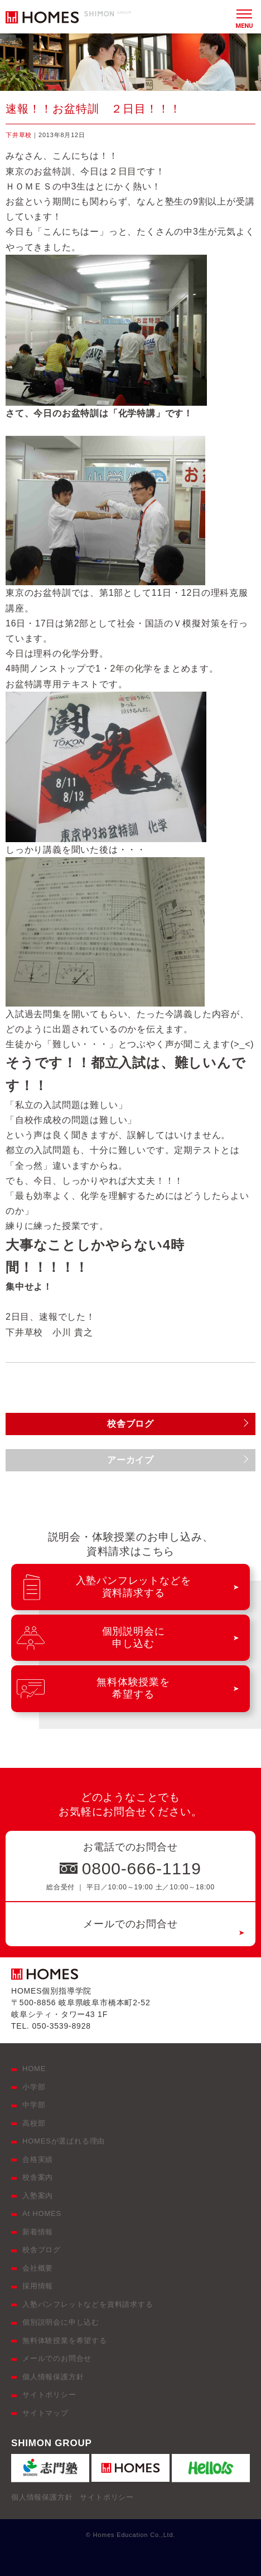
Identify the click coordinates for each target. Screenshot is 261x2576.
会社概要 (37, 2268)
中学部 (33, 2105)
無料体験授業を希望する (64, 2340)
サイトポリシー (49, 2394)
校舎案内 (37, 2177)
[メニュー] (244, 16)
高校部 (33, 2123)
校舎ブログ (41, 2250)
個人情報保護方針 (53, 2377)
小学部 (33, 2087)
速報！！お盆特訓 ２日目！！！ (93, 109)
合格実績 (37, 2159)
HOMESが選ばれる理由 (63, 2141)
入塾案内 (37, 2195)
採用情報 (37, 2286)
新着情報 (37, 2232)
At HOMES (41, 2213)
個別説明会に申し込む (60, 2322)
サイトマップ (45, 2413)
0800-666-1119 (141, 1868)
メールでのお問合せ (130, 1923)
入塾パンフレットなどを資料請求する (87, 2304)
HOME (34, 2068)
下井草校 (19, 135)
